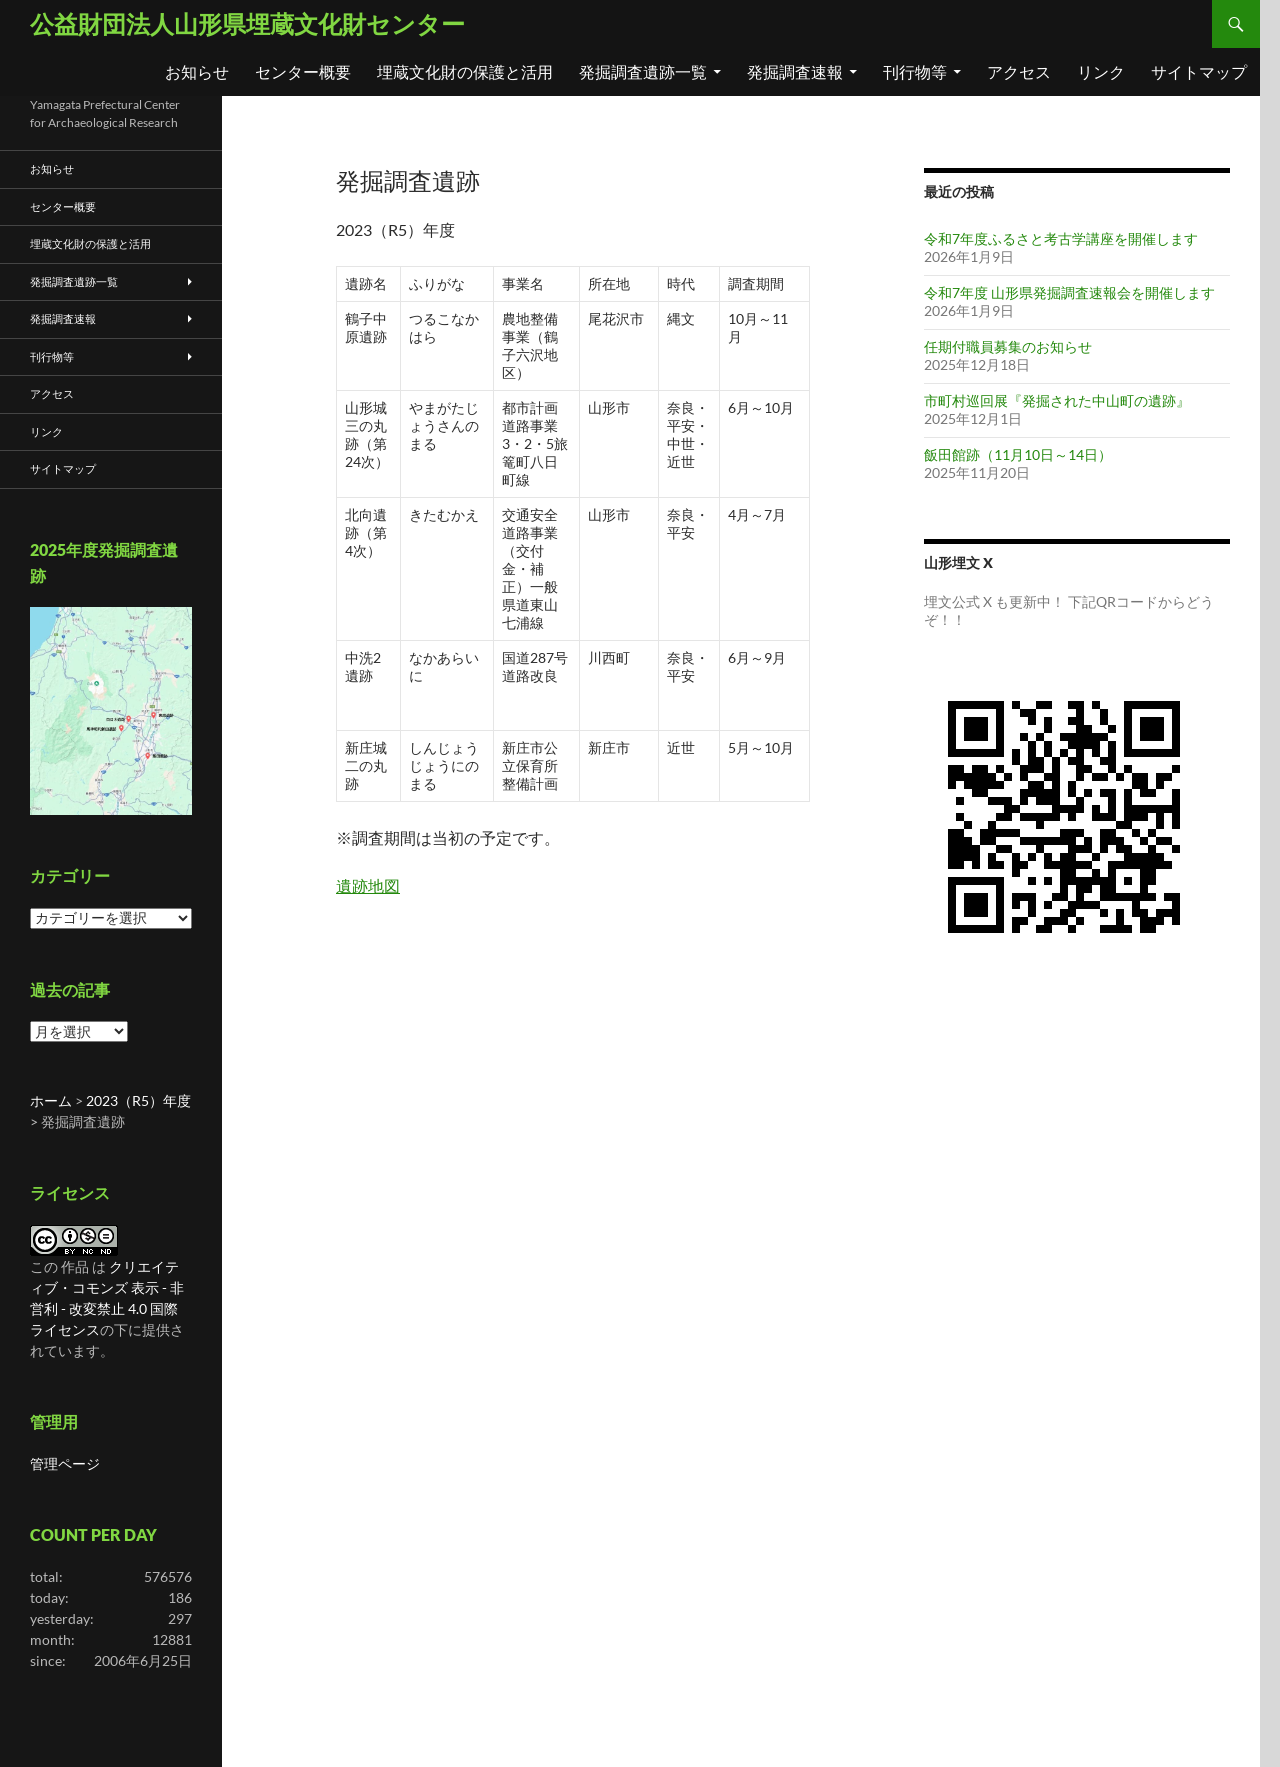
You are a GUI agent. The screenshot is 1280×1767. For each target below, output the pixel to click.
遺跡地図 (368, 885)
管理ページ (65, 1463)
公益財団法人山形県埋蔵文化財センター (247, 23)
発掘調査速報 (795, 71)
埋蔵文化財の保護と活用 (465, 71)
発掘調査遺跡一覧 (643, 71)
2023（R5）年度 (138, 1100)
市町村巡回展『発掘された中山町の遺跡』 (1057, 400)
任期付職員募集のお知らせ (1008, 346)
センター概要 (303, 71)
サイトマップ (1199, 71)
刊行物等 (915, 71)
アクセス (1019, 71)
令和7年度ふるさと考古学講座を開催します (1061, 238)
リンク (1101, 71)
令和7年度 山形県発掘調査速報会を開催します (1069, 292)
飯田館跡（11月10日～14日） (1018, 454)
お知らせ (197, 71)
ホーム (51, 1100)
